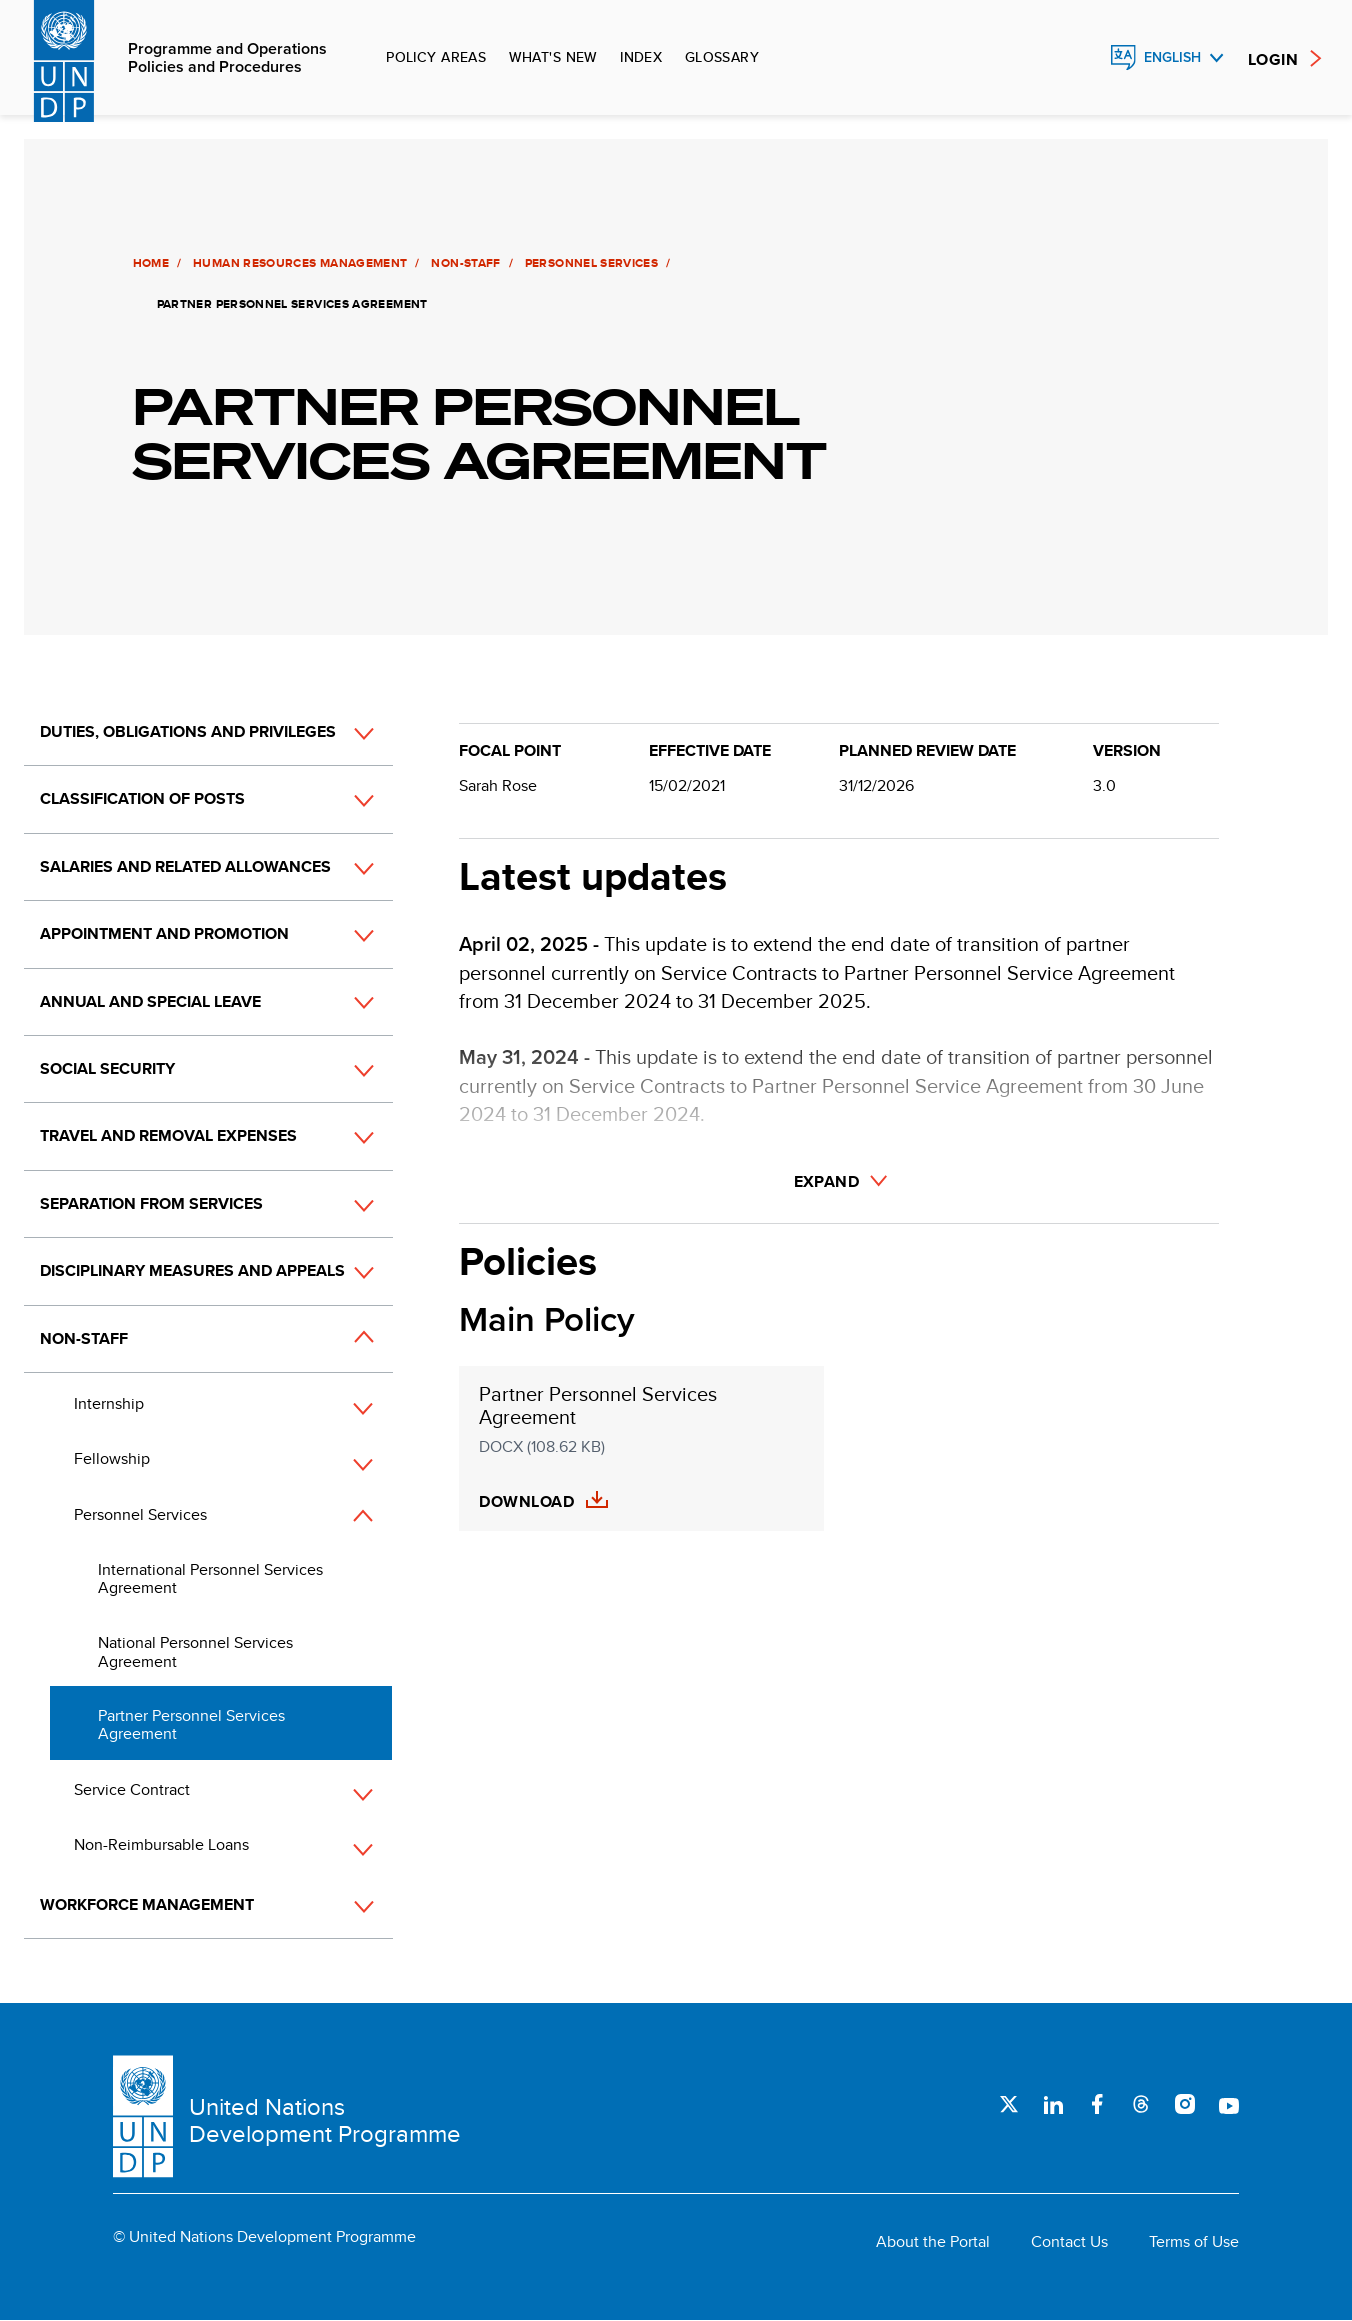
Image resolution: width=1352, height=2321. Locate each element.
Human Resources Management (299, 263)
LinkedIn (1053, 2104)
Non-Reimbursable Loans (161, 1844)
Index (641, 57)
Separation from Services (151, 1203)
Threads (1141, 2104)
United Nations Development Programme (325, 2120)
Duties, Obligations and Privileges (188, 731)
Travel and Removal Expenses (168, 1135)
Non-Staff (464, 263)
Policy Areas (436, 57)
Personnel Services (589, 263)
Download (526, 1502)
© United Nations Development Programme (264, 2237)
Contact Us (1069, 2242)
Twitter (1009, 2104)
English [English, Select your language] (1172, 57)
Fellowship (112, 1458)
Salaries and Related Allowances (185, 866)
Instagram (1185, 2104)
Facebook (1097, 2104)
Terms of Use (1194, 2242)
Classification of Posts (142, 798)
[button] (342, 733)
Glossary (722, 57)
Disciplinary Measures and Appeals (192, 1270)
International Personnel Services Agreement (210, 1578)
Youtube (1229, 2104)
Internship (109, 1403)
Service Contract (132, 1789)
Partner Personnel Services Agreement (191, 1724)
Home (149, 263)
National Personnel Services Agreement (195, 1651)
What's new (553, 57)
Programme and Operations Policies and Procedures (227, 58)
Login (1273, 59)
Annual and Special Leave (150, 1001)
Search (1080, 58)
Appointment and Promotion (164, 933)
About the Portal (933, 2242)
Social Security (107, 1068)
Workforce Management (147, 1904)
